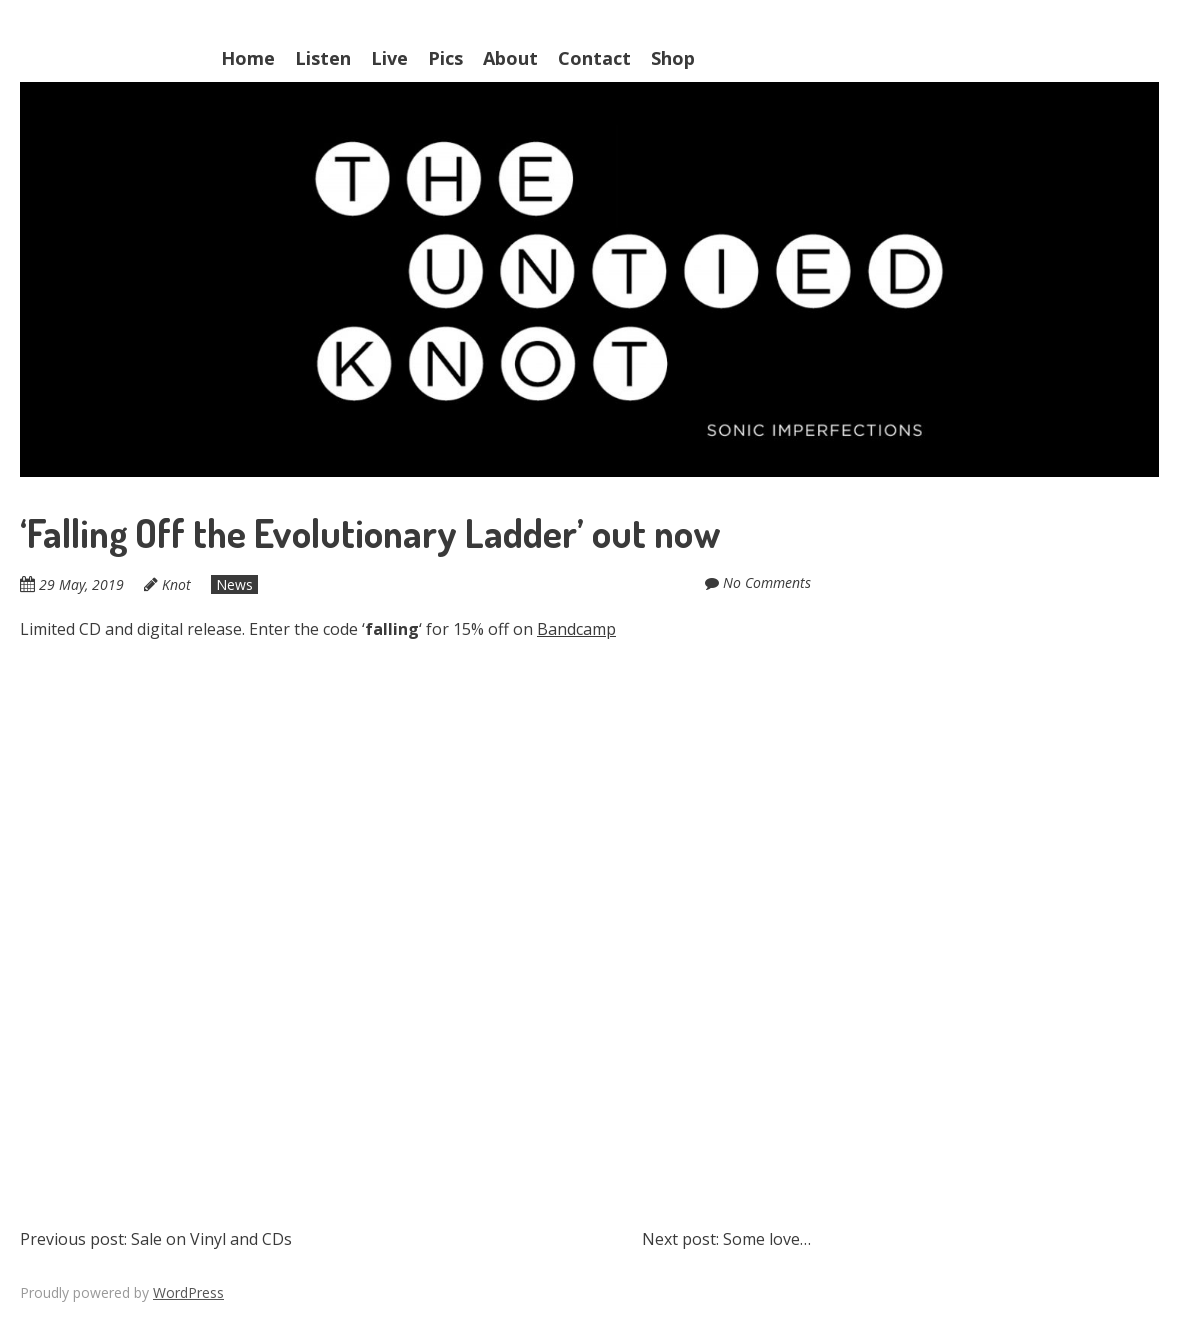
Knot (176, 584)
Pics (445, 58)
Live (389, 58)
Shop (673, 58)
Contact (594, 58)
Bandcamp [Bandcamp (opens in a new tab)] (576, 629)
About (510, 58)
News (234, 584)
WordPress (188, 1292)
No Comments (767, 582)
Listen (323, 58)
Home (248, 58)
